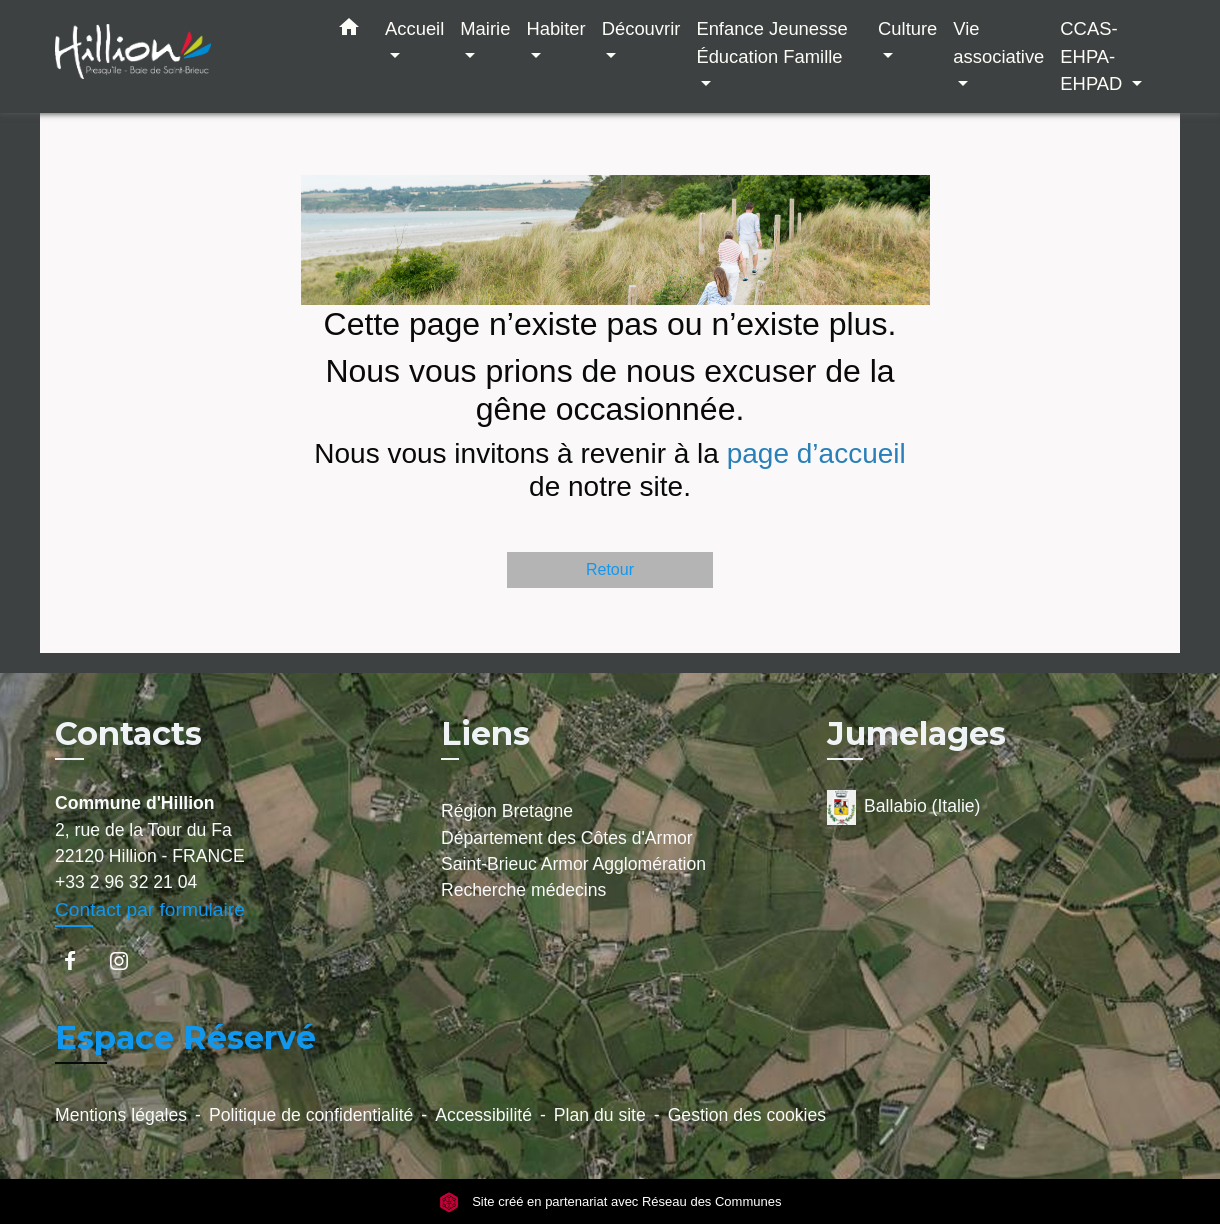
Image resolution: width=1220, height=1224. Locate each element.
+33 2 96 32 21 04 (126, 882)
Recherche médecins (523, 890)
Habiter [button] (555, 28)
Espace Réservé (185, 1037)
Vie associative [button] (998, 42)
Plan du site (600, 1115)
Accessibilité (483, 1115)
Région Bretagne (507, 811)
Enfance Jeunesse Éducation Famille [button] (771, 42)
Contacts (128, 734)
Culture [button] (907, 28)
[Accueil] (180, 56)
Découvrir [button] (641, 28)
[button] (349, 31)
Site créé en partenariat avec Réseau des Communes (610, 1201)
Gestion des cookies (747, 1115)
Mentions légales (121, 1115)
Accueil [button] (414, 28)
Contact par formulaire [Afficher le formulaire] (150, 909)
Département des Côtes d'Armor (567, 838)
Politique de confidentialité (311, 1115)
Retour (610, 569)
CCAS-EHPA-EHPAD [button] (1093, 56)
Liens (485, 733)
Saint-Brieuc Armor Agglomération (573, 864)
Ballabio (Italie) (903, 807)
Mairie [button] (485, 28)
